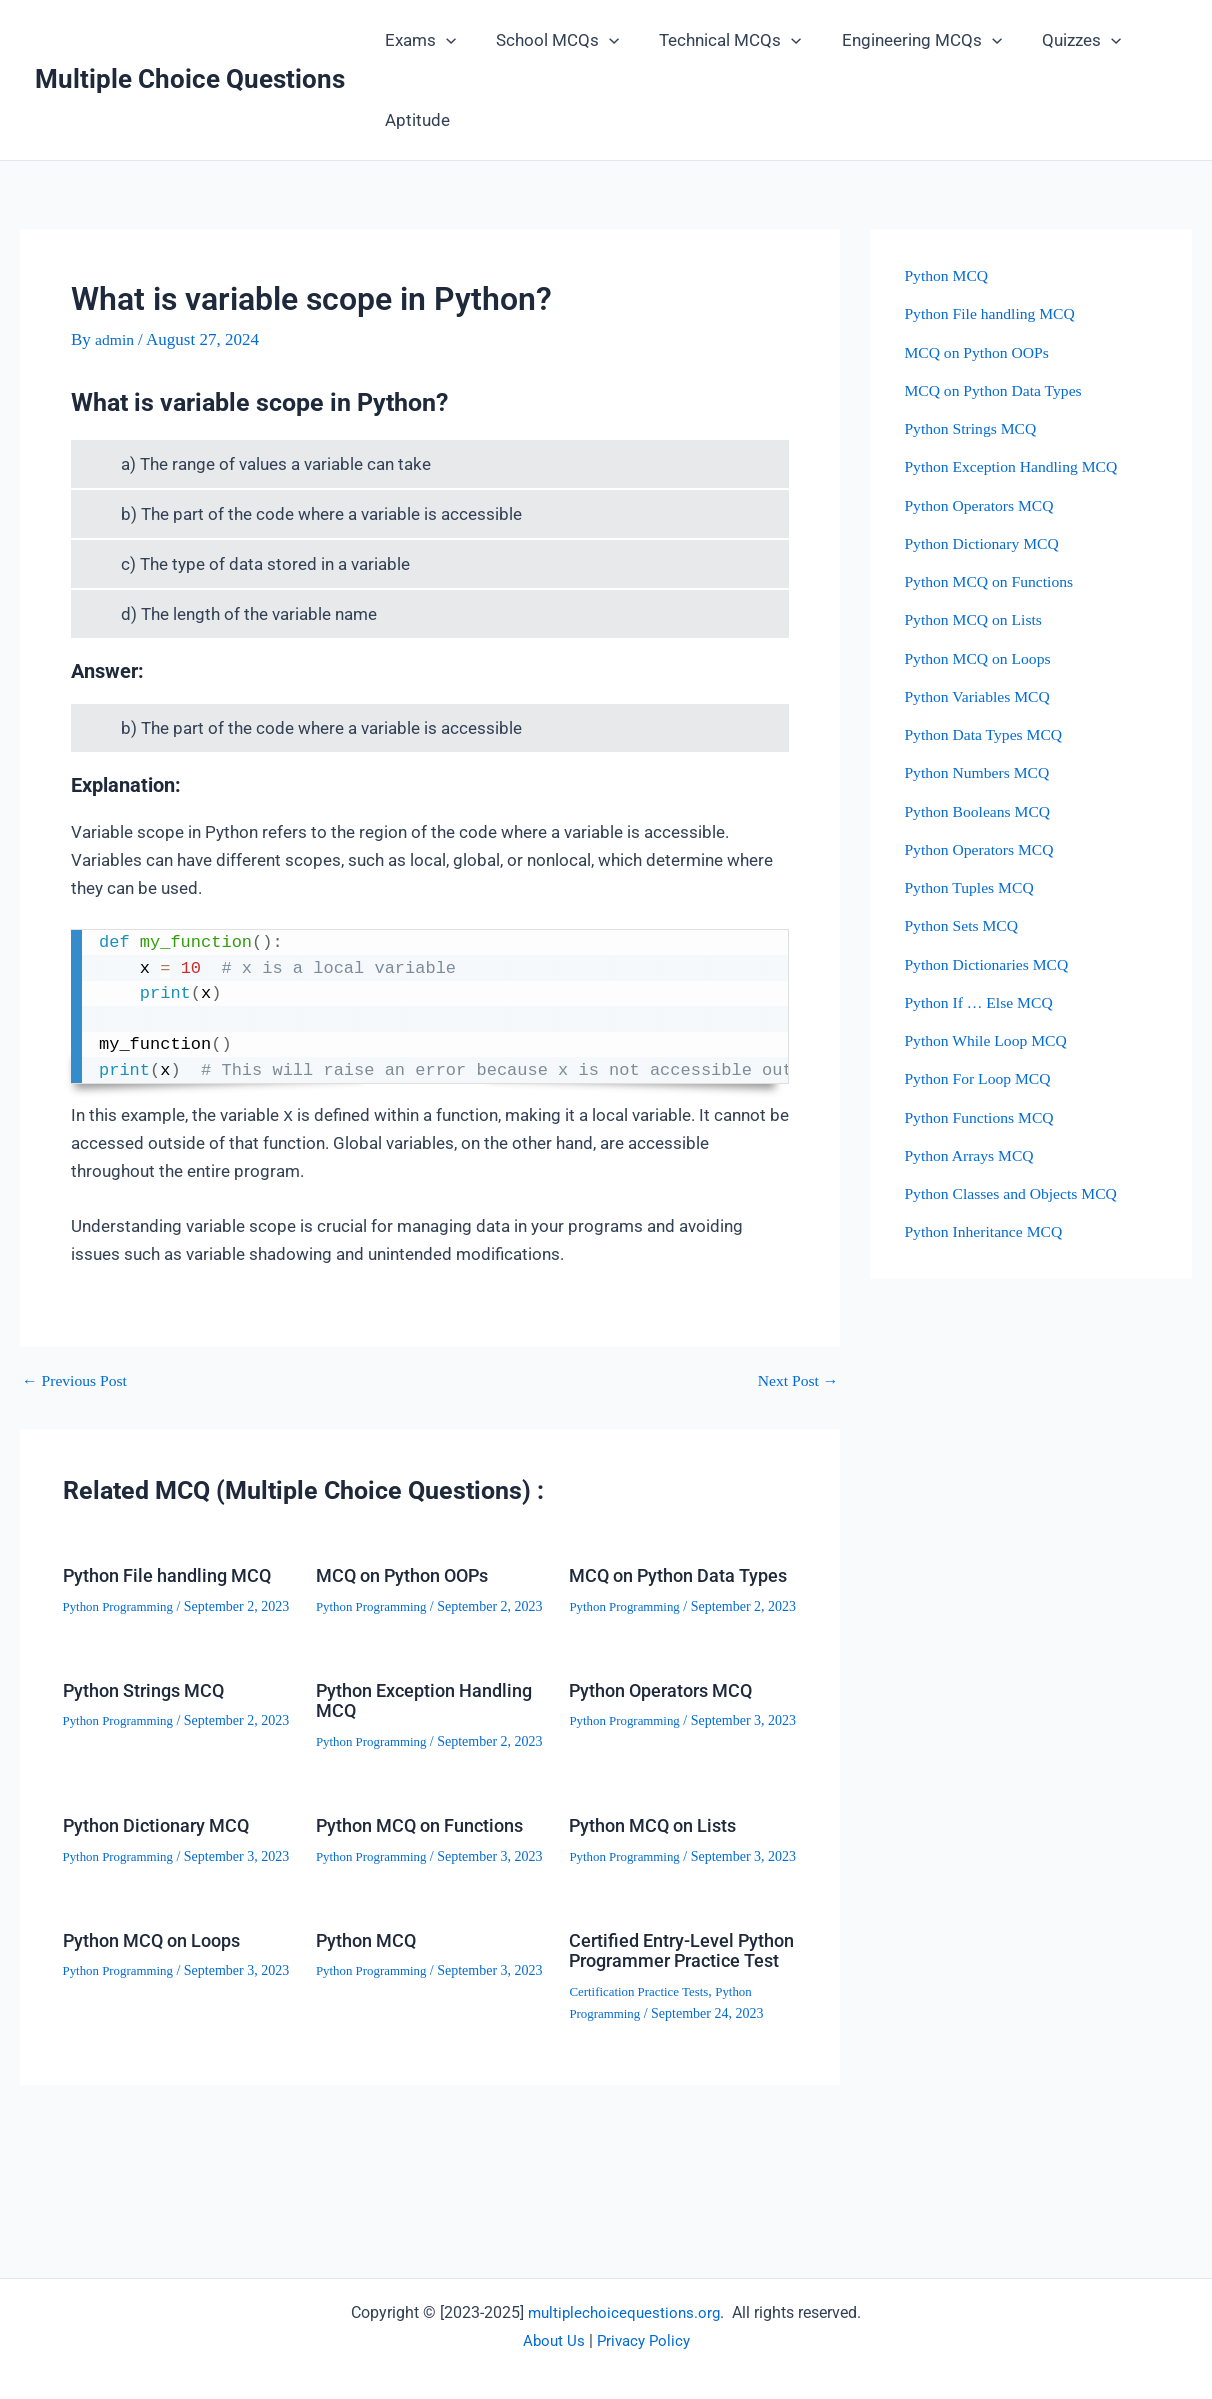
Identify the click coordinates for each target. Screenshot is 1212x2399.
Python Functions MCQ (985, 1117)
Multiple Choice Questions (190, 79)
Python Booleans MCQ (983, 811)
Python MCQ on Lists (662, 1889)
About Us (551, 2340)
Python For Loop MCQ (983, 1078)
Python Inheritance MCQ (990, 1231)
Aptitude (414, 120)
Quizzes (1054, 40)
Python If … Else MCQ (985, 1002)
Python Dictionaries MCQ (993, 964)
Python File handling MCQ (153, 1585)
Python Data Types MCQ (990, 734)
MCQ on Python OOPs (413, 1575)
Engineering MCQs (901, 40)
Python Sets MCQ (966, 925)
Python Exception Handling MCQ (393, 1742)
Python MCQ (372, 2046)
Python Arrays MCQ (974, 1155)
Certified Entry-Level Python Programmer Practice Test (660, 2066)
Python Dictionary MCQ (166, 1889)
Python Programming (123, 1625)
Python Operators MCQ (672, 1732)
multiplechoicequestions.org (624, 2312)
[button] (443, 40)
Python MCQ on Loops (162, 2046)
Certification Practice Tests (644, 2116)
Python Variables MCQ (983, 696)
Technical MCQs (715, 40)
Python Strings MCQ (153, 1732)
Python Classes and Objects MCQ (1019, 1193)
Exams (417, 40)
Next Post (795, 1380)
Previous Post (79, 1380)
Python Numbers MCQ (983, 772)
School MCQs (548, 40)
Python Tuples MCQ (976, 887)
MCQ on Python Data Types (662, 1585)
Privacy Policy (644, 2340)
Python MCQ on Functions (385, 1899)
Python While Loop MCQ (992, 1040)
